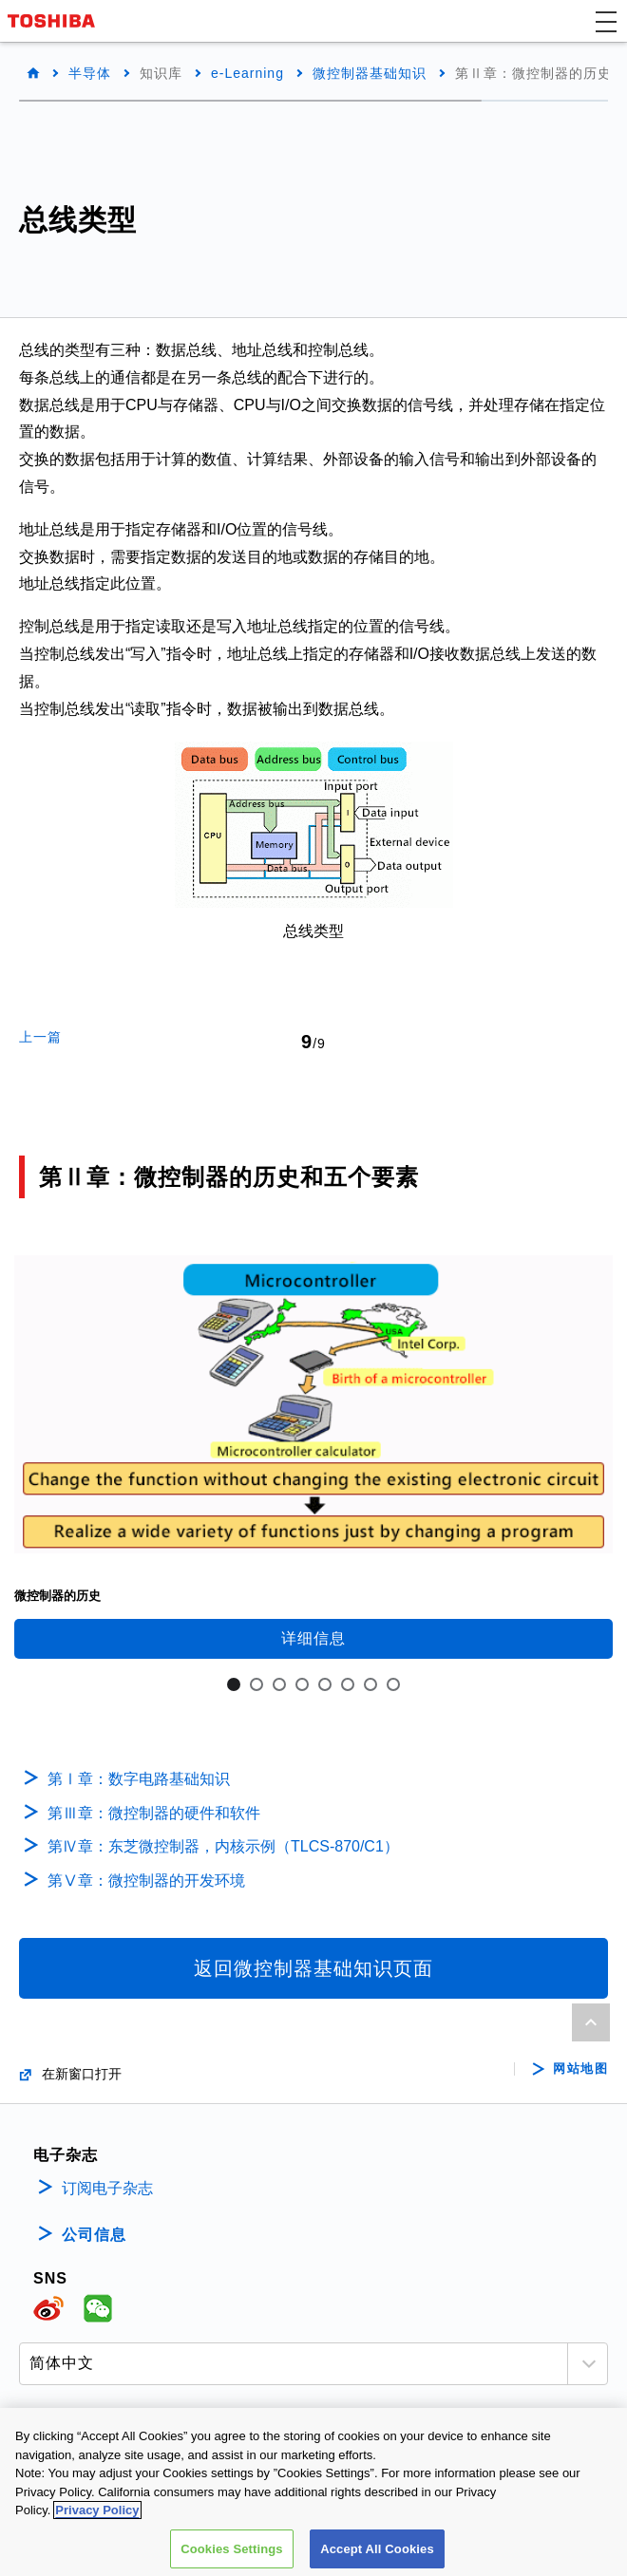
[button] (606, 21)
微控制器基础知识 (370, 73)
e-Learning (247, 73)
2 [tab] (256, 1684)
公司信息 (94, 2235)
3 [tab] (279, 1684)
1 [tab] (233, 1684)
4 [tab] (302, 1684)
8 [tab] (393, 1684)
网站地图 (580, 2069)
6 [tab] (347, 1684)
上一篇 (40, 1036)
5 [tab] (325, 1684)
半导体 (89, 73)
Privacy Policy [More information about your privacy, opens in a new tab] (97, 2522)
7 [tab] (370, 1684)
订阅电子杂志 (107, 2188)
